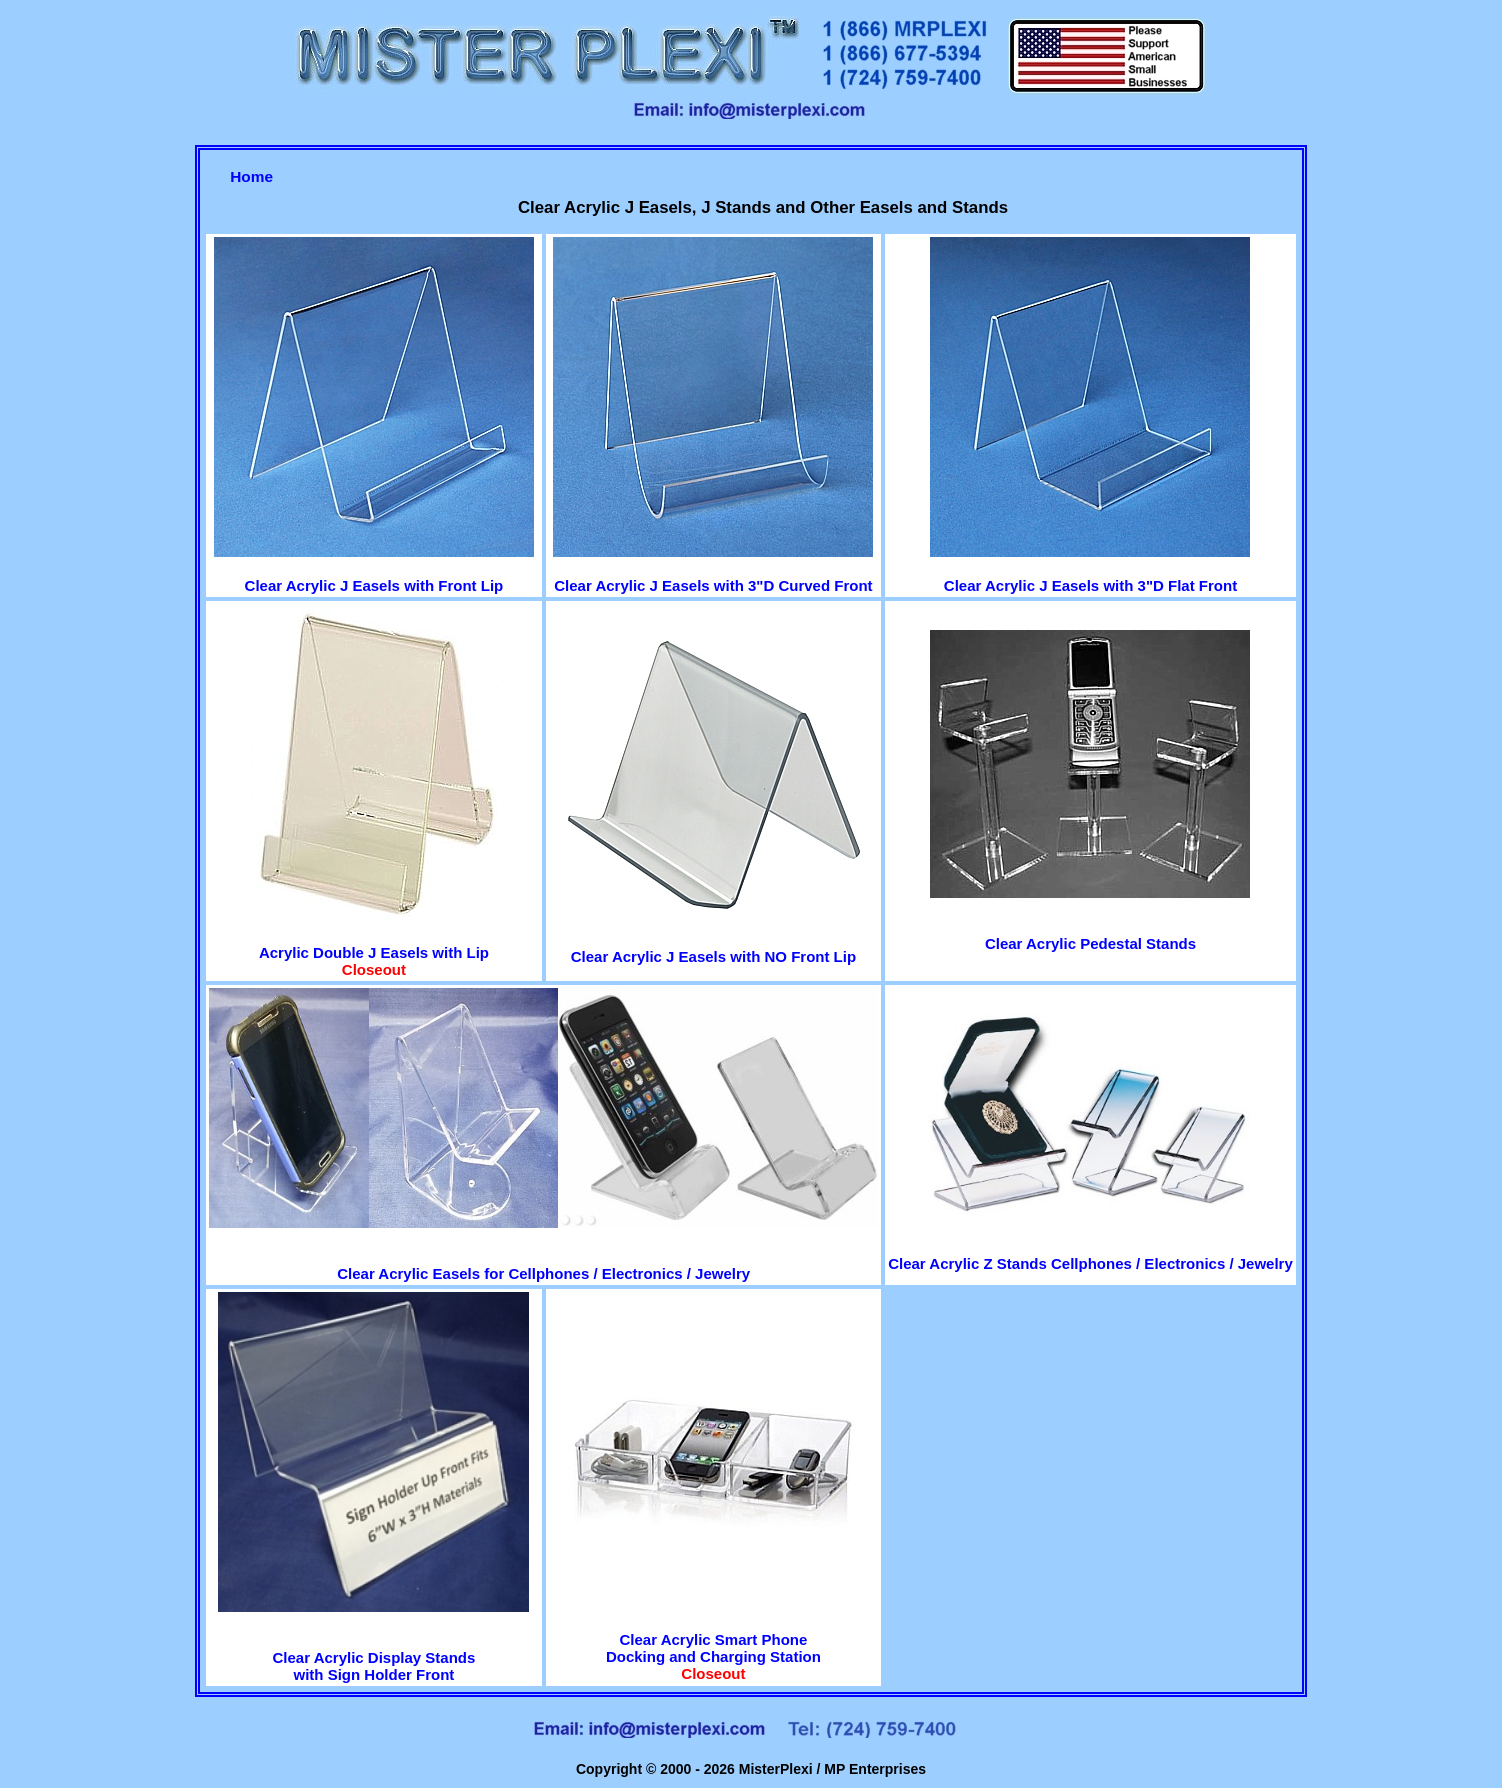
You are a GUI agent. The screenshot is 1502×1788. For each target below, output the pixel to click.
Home (251, 176)
